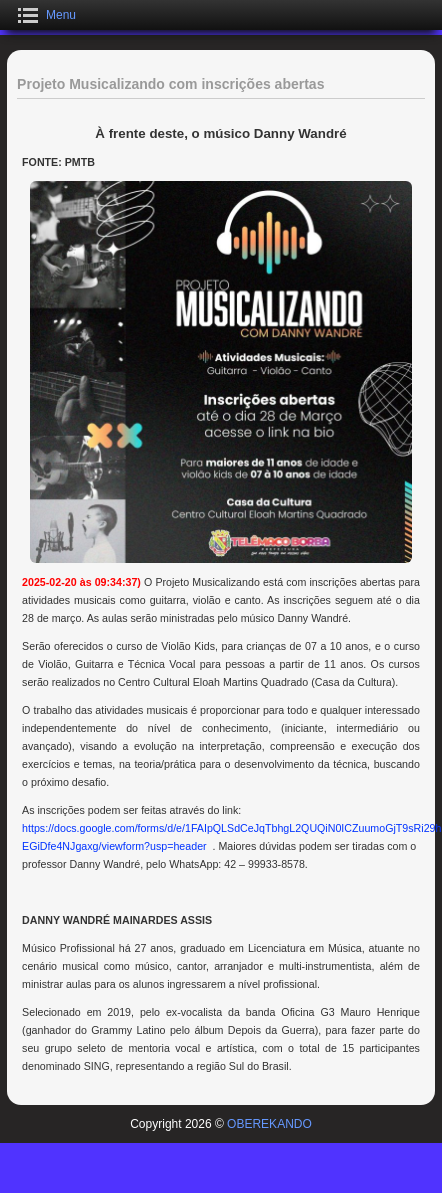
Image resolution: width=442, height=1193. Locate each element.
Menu (61, 15)
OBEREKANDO (269, 1124)
